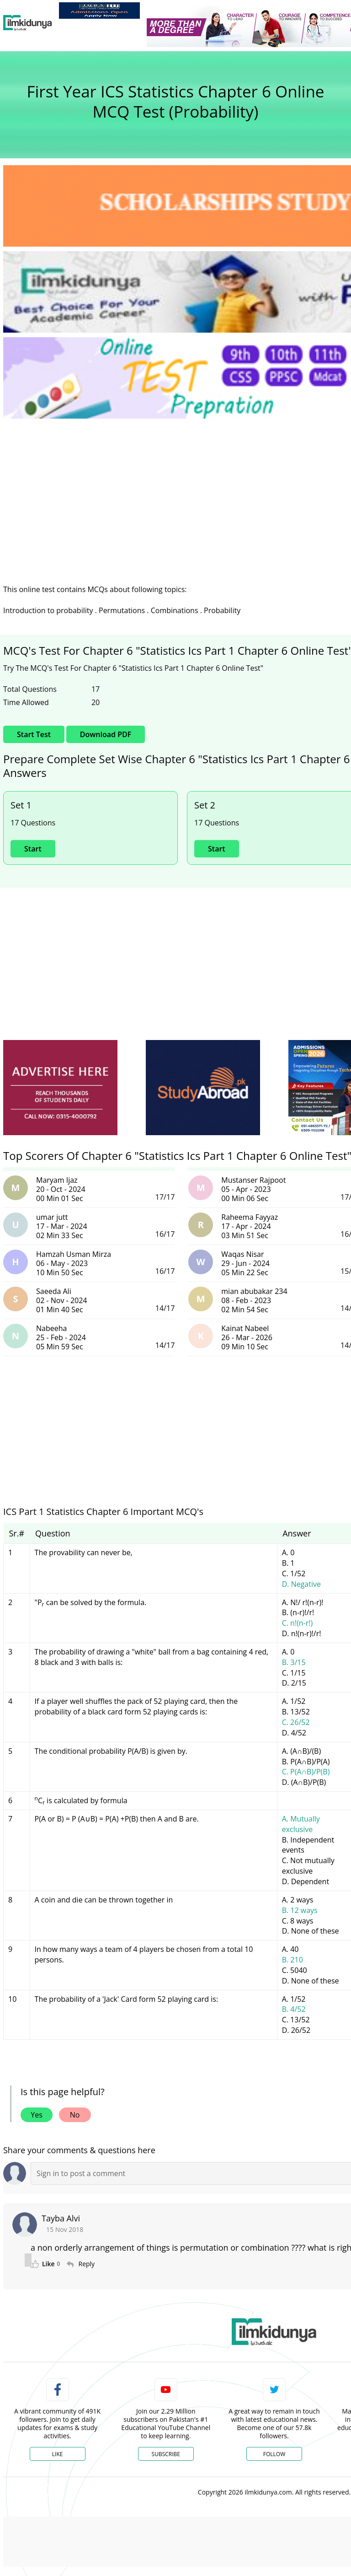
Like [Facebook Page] (57, 2454)
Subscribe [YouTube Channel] (166, 2454)
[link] (99, 10)
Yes (37, 2115)
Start (33, 849)
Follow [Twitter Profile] (274, 2454)
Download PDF (105, 734)
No (75, 2115)
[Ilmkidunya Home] (27, 23)
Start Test (34, 734)
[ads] (60, 1088)
